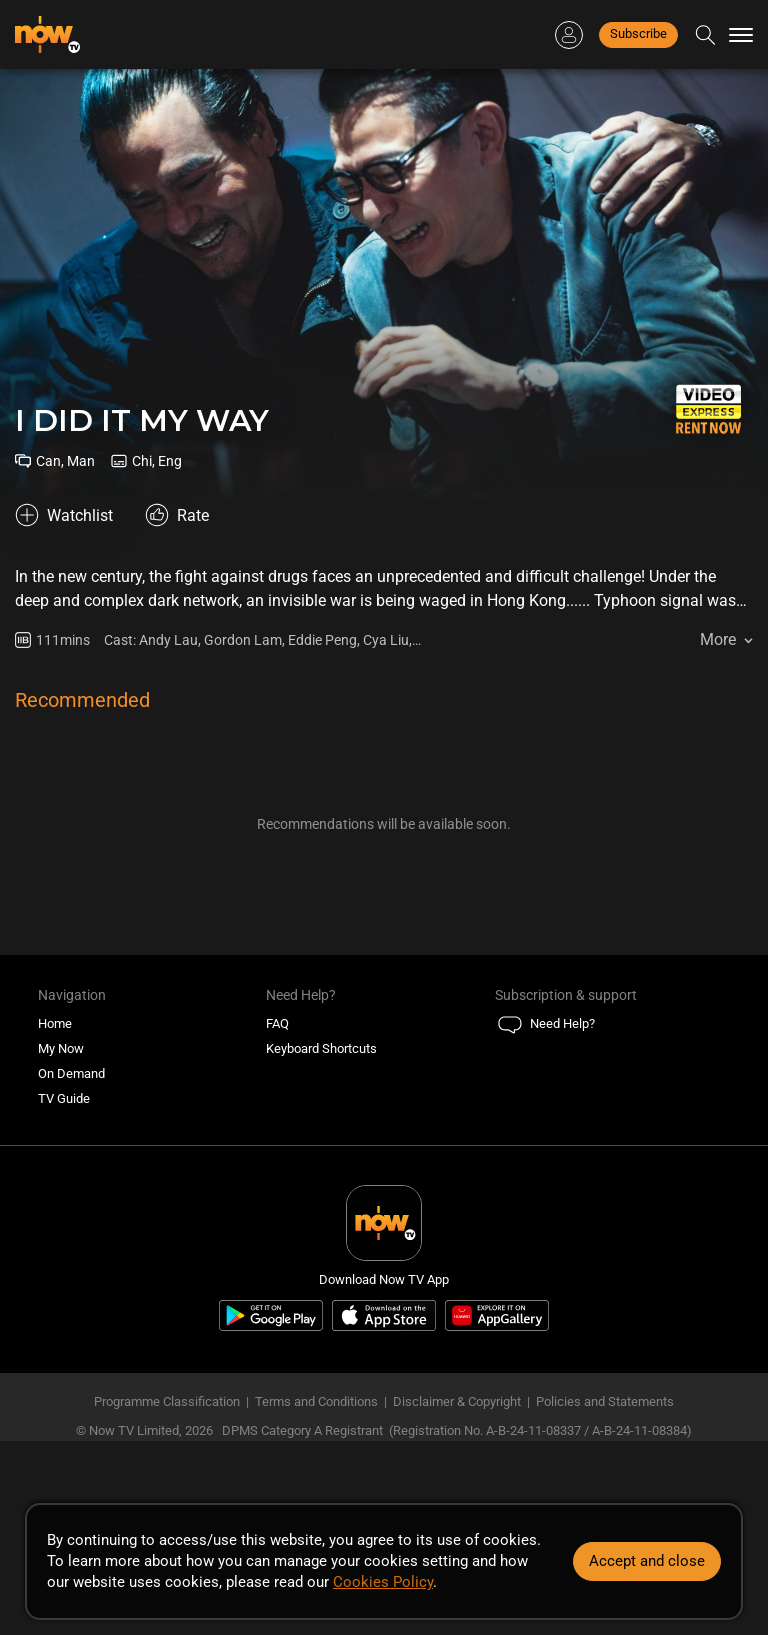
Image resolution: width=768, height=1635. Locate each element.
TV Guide (64, 1098)
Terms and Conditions (316, 1401)
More (718, 639)
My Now (61, 1048)
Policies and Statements (605, 1401)
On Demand (71, 1073)
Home (55, 1023)
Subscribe (638, 33)
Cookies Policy (383, 1582)
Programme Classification (167, 1401)
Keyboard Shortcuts (321, 1048)
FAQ (277, 1023)
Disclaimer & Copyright (457, 1401)
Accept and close (647, 1561)
